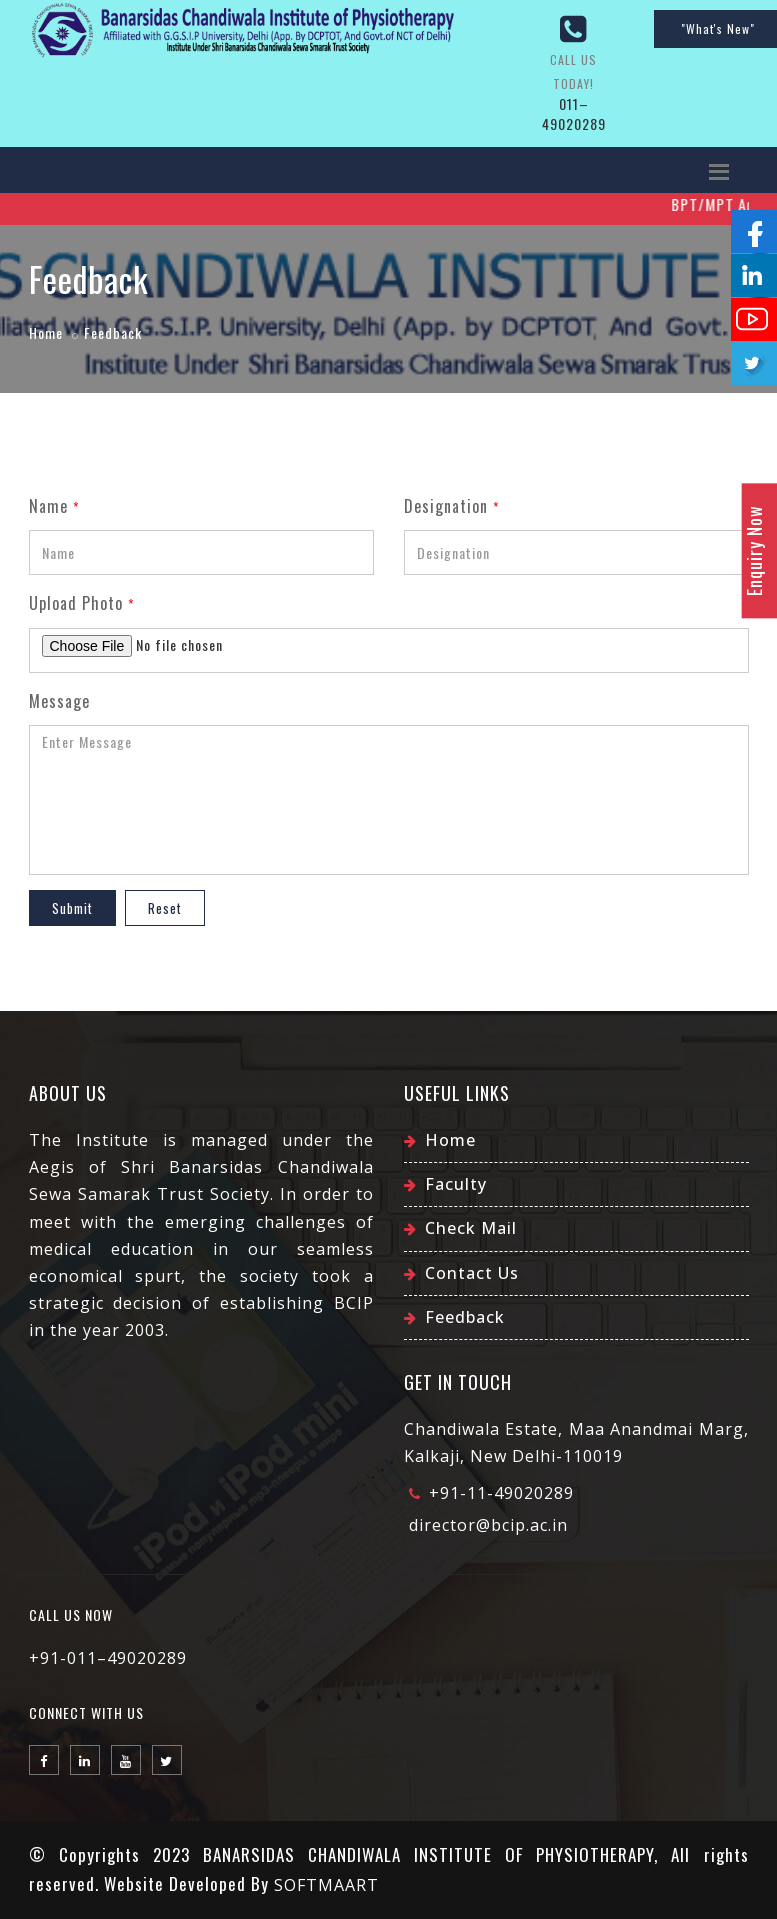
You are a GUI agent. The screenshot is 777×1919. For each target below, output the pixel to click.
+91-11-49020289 (501, 1493)
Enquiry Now (754, 550)
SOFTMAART (326, 1885)
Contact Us (472, 1273)
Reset (165, 908)
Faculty (456, 1184)
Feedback (465, 1317)
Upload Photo (81, 603)
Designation (451, 506)
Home (46, 332)
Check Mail (471, 1228)
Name (54, 506)
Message (59, 701)
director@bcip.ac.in (488, 1525)
